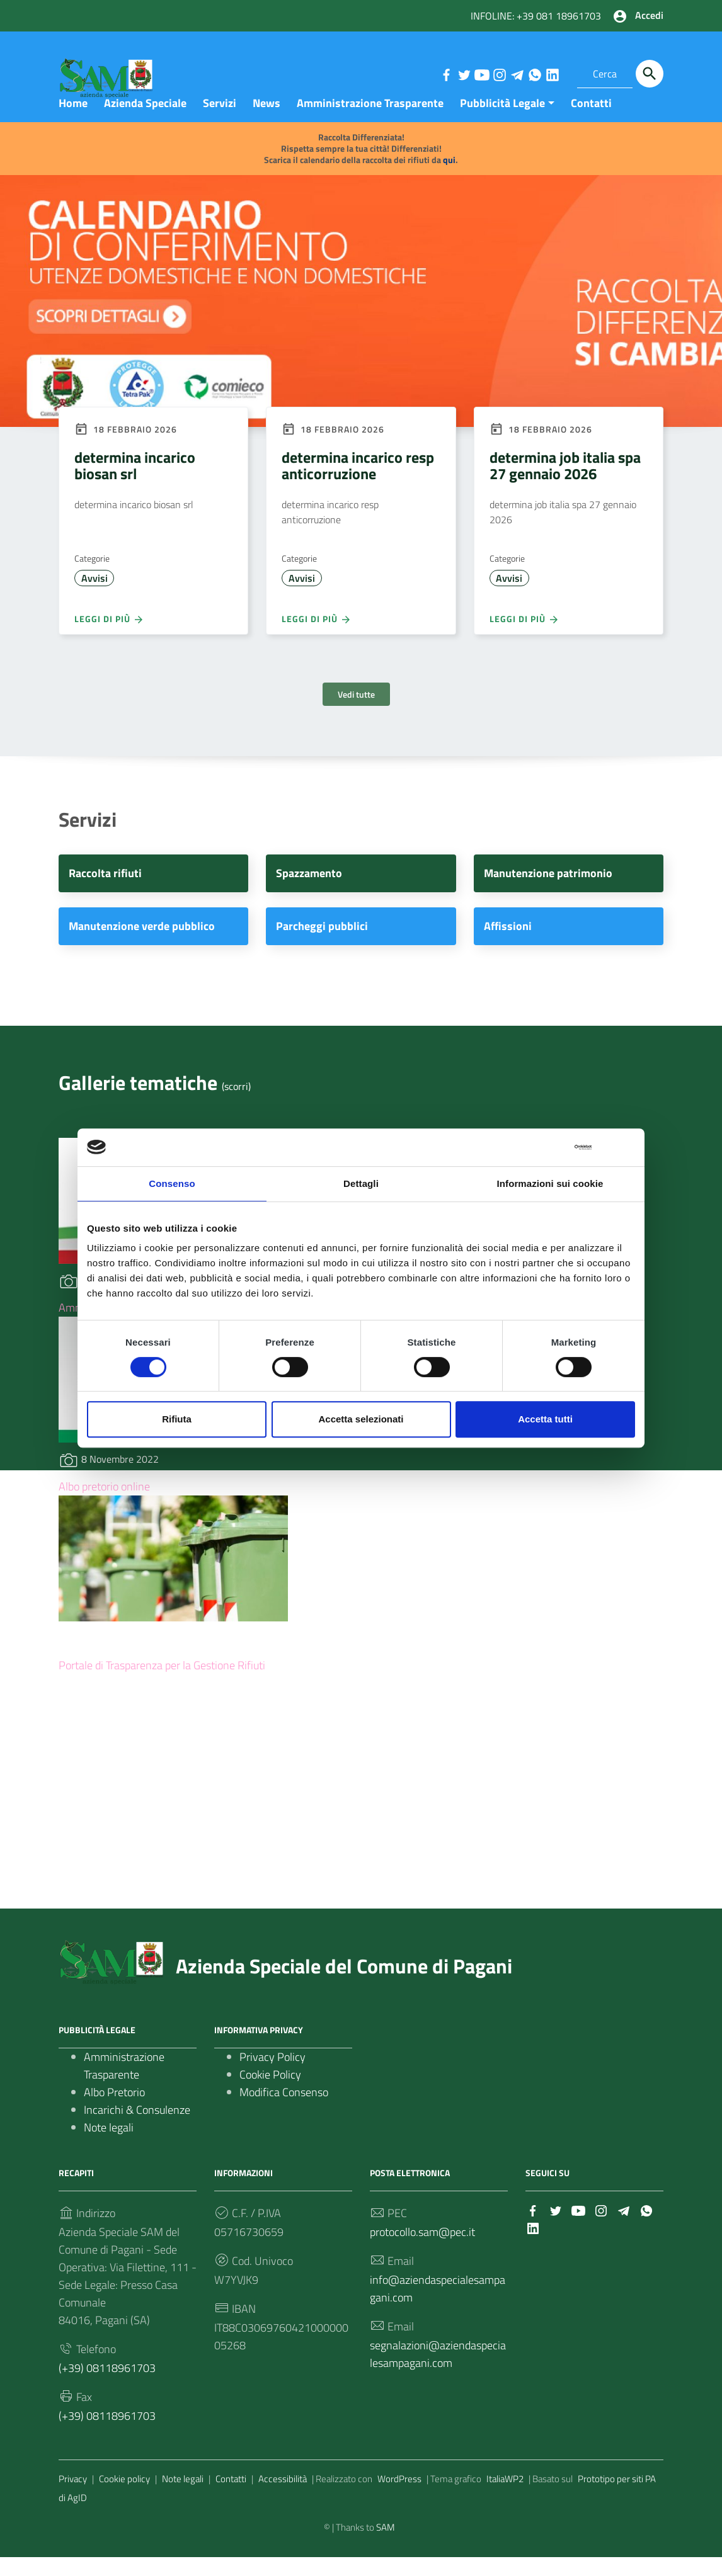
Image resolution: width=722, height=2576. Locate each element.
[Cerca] (649, 74)
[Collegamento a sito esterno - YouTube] (481, 73)
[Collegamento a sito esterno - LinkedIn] (551, 73)
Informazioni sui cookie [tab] (550, 1183)
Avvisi (94, 597)
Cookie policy (124, 2497)
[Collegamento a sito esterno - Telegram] (516, 73)
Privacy (73, 2497)
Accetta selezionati (360, 1419)
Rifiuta (177, 1419)
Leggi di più (109, 638)
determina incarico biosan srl (134, 484)
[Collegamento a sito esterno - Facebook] (446, 73)
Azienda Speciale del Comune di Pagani (344, 1985)
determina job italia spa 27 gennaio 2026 (565, 484)
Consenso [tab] (172, 1183)
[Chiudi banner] (626, 1146)
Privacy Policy (272, 2075)
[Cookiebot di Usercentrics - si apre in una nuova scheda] (536, 1147)
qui (449, 178)
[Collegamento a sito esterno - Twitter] (463, 73)
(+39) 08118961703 (107, 2386)
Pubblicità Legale (502, 121)
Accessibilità (282, 2497)
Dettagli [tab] (361, 1183)
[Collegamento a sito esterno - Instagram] (499, 73)
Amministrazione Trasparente (370, 121)
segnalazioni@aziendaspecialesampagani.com (438, 2373)
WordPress (399, 2497)
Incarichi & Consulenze (137, 2128)
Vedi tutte (356, 713)
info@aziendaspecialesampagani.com (437, 2307)
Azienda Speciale (145, 121)
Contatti (591, 121)
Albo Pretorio (114, 2110)
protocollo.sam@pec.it (422, 2250)
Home (73, 121)
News (266, 121)
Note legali (109, 2146)
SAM (385, 2546)
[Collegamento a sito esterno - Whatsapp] (534, 73)
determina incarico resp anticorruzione (358, 484)
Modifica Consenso (283, 2110)
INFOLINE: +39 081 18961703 (536, 15)
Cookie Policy (270, 2093)
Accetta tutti (545, 1419)
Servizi (219, 121)
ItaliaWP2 (505, 2497)
